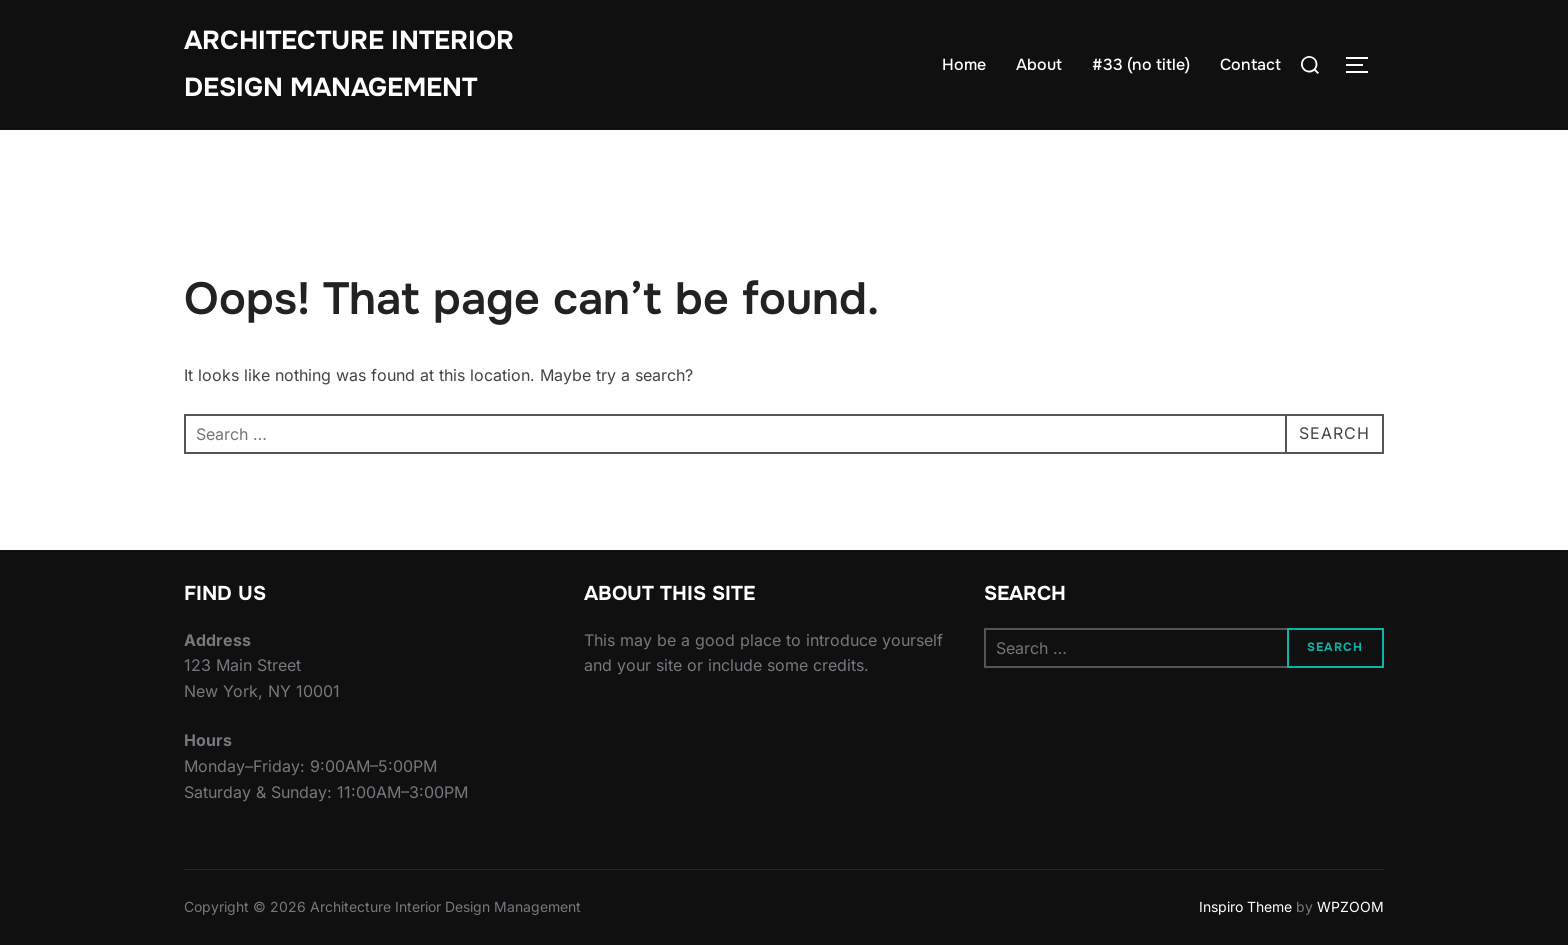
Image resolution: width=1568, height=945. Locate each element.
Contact (1250, 64)
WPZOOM (1350, 906)
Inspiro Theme (1245, 906)
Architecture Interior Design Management (349, 64)
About (1039, 64)
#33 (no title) (1141, 64)
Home (964, 64)
